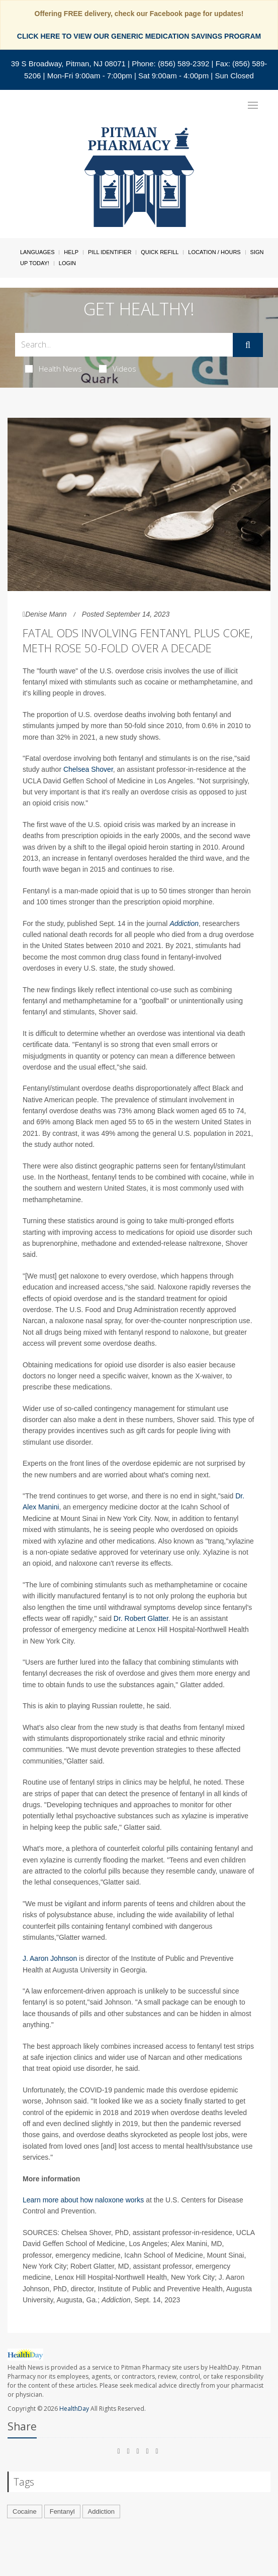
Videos (117, 369)
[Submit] (248, 345)
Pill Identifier (109, 252)
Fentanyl (62, 2511)
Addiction (184, 923)
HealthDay (74, 2408)
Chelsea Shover (88, 769)
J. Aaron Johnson (50, 1958)
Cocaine (25, 2511)
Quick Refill (159, 252)
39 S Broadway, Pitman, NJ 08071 (68, 63)
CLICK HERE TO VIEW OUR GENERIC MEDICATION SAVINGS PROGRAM (139, 36)
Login (67, 263)
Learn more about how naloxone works (83, 2200)
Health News (53, 369)
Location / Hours (214, 252)
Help (71, 252)
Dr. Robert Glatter (141, 1618)
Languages (37, 252)
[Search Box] (124, 345)
